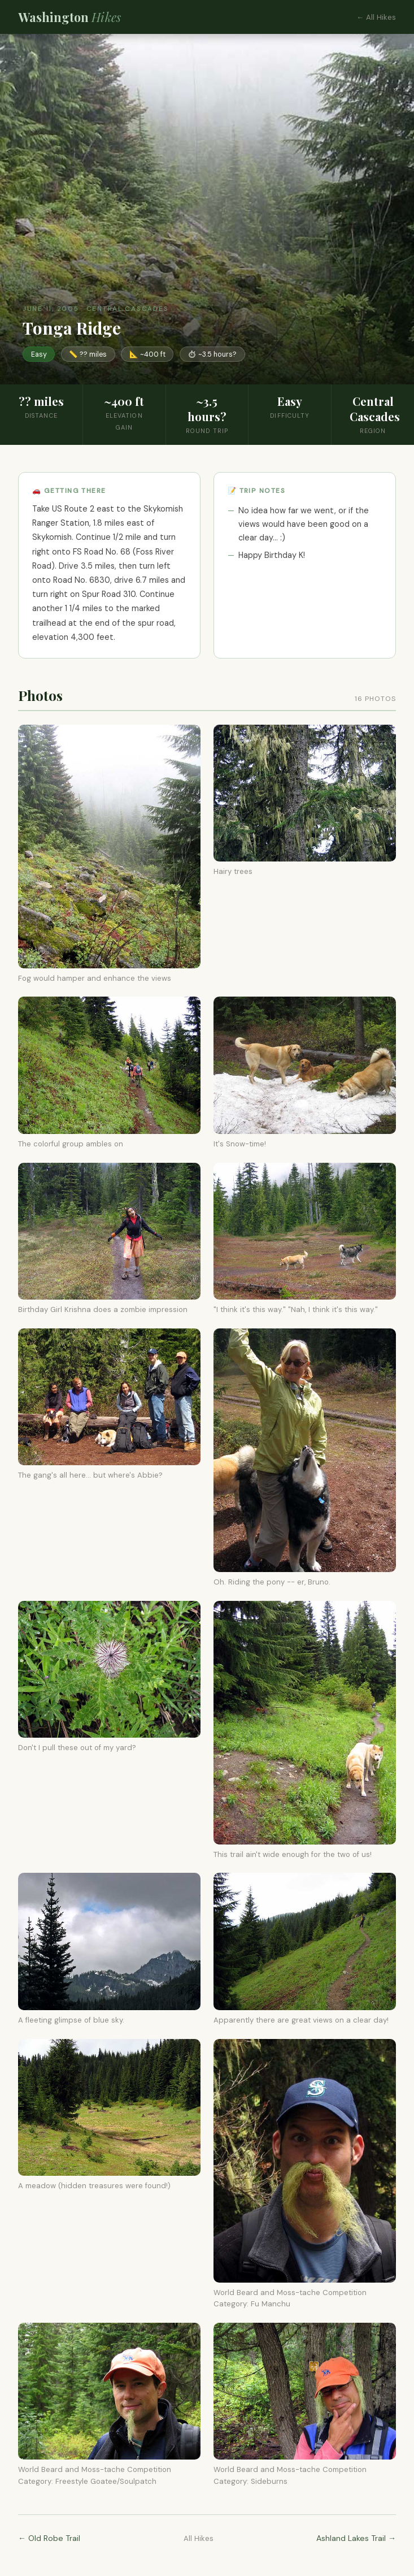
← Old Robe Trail (49, 2538)
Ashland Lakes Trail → (356, 2538)
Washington (69, 17)
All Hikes (198, 2538)
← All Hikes (376, 17)
